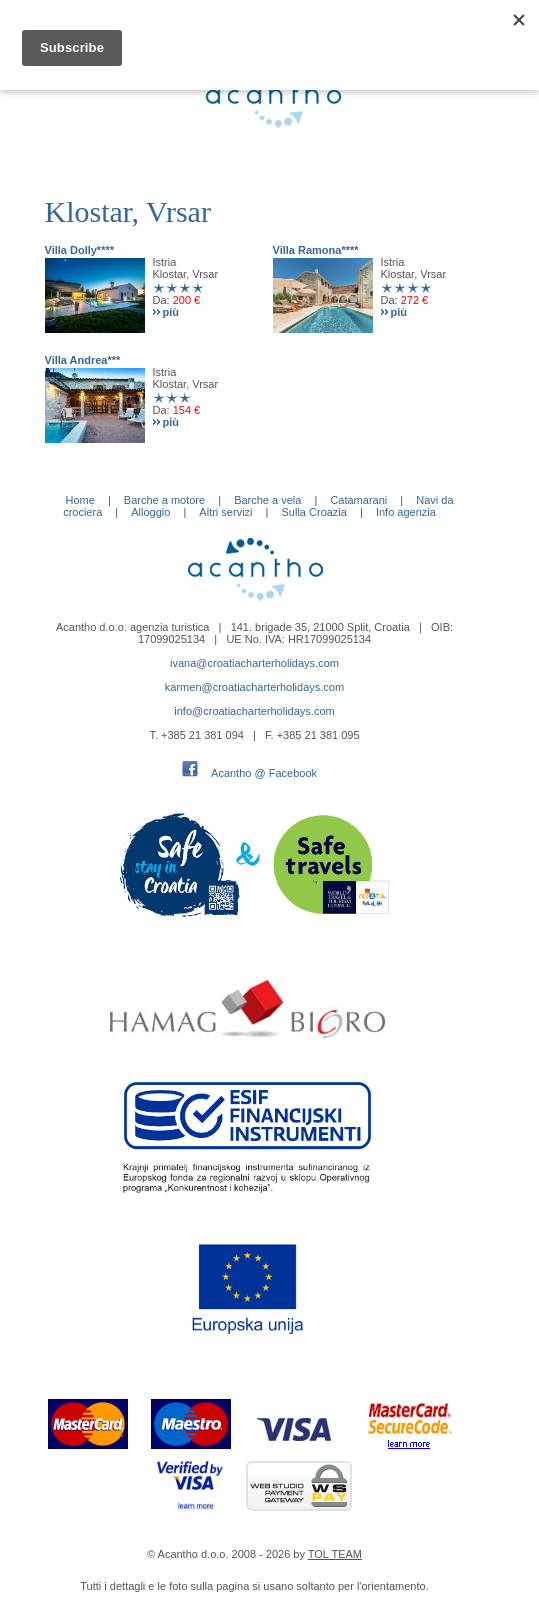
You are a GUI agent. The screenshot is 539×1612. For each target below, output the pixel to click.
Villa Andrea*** (83, 360)
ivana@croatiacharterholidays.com (254, 663)
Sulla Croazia (314, 512)
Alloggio (150, 512)
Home (79, 500)
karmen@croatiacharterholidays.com (254, 687)
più (171, 312)
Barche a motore (164, 500)
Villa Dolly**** (80, 250)
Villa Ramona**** (316, 250)
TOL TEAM (335, 1554)
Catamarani (358, 500)
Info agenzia (406, 512)
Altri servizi (225, 512)
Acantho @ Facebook (264, 773)
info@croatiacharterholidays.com (254, 711)
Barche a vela (267, 500)
